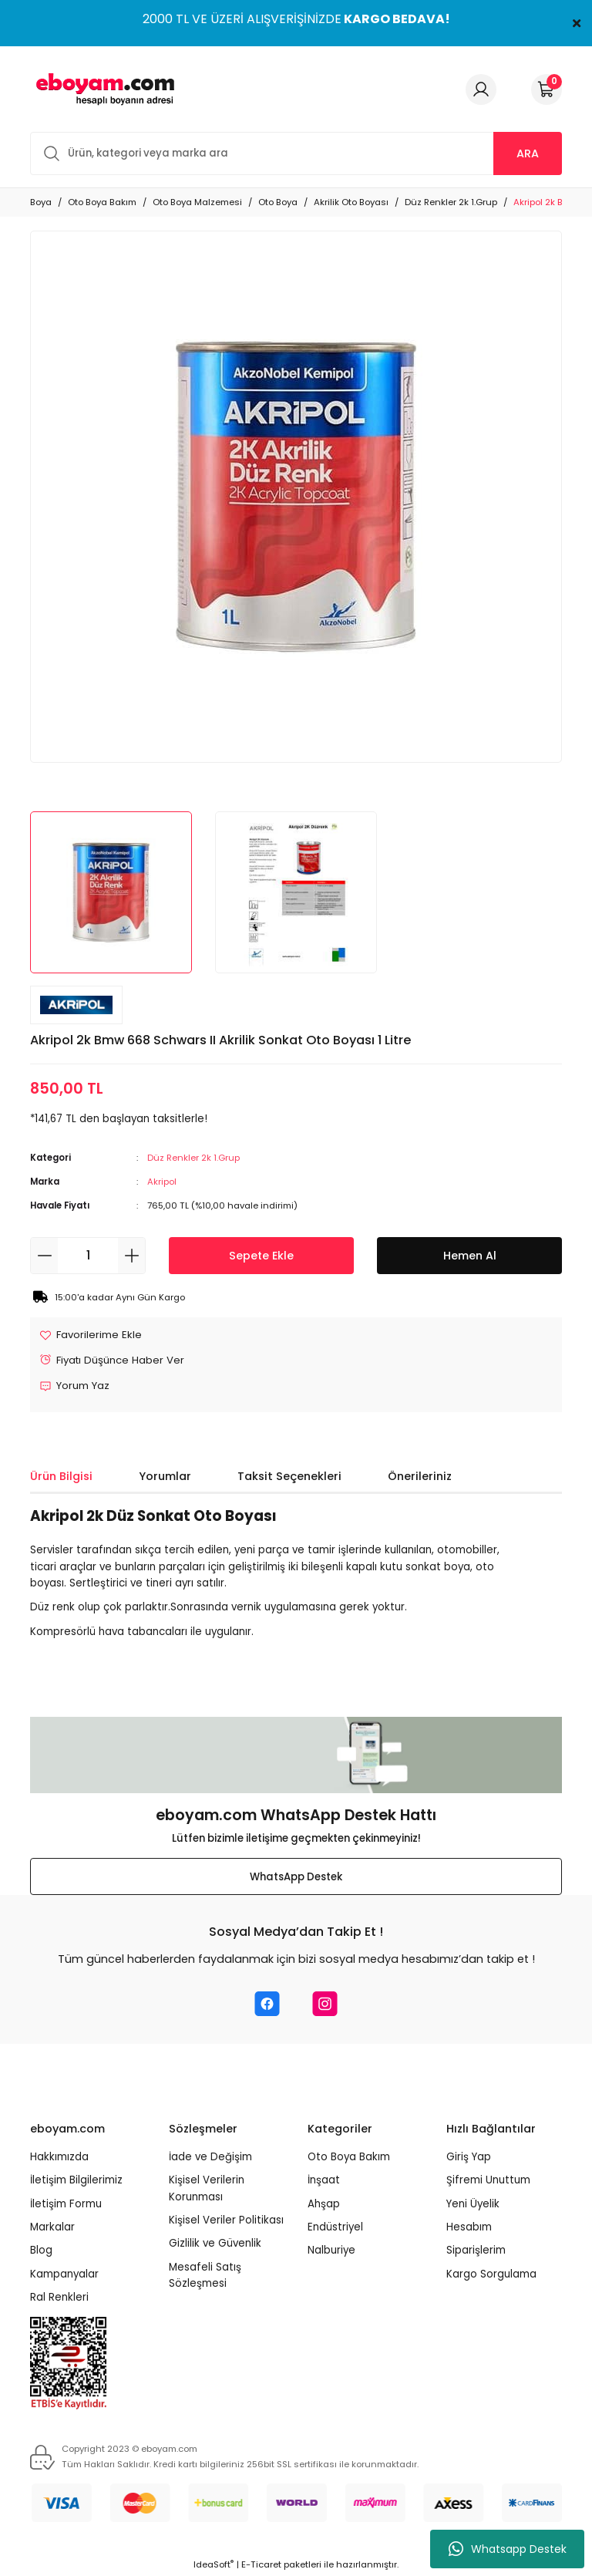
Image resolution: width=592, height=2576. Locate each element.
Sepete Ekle (261, 1255)
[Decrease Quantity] (44, 1255)
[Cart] (546, 89)
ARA (527, 153)
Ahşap (324, 2204)
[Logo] (102, 89)
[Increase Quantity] (131, 1255)
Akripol (162, 1181)
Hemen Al (469, 1255)
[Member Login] (481, 89)
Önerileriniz (420, 1476)
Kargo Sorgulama (491, 2274)
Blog (41, 2251)
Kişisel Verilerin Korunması (206, 2188)
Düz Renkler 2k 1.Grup (193, 1157)
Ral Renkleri (59, 2297)
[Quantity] (88, 1255)
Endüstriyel (335, 2227)
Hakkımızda (59, 2157)
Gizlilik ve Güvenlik (215, 2244)
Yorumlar (165, 1476)
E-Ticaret (261, 2565)
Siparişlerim (476, 2251)
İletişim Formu (66, 2204)
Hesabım (469, 2227)
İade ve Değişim (210, 2157)
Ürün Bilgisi (61, 1476)
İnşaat (324, 2180)
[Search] (296, 153)
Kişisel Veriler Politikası (226, 2220)
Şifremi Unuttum (488, 2180)
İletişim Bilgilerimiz (76, 2180)
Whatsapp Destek (508, 2549)
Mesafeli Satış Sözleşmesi (205, 2275)
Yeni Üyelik (473, 2204)
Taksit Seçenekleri (289, 1476)
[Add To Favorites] (91, 1335)
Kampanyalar (64, 2274)
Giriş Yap (468, 2157)
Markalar (52, 2227)
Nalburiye (331, 2251)
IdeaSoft (213, 2565)
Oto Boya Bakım (349, 2157)
